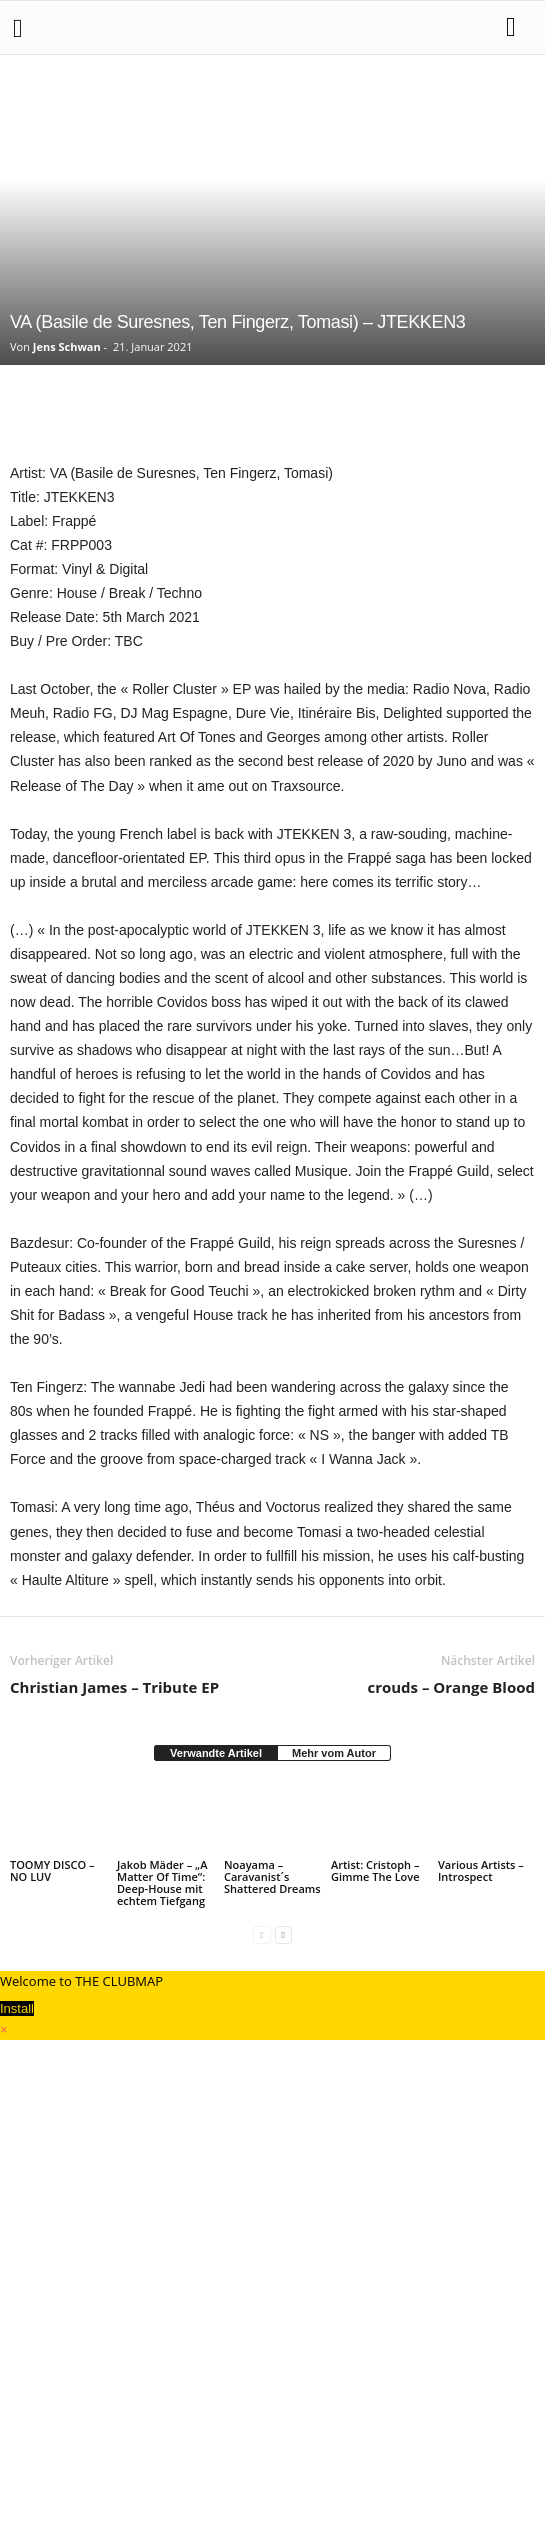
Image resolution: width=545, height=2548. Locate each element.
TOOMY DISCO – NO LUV (52, 1870)
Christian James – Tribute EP (114, 1687)
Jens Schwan (67, 346)
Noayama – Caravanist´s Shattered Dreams (272, 1876)
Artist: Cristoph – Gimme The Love (375, 1870)
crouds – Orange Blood (451, 1687)
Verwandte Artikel (216, 1753)
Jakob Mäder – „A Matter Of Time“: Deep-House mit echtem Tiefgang (162, 1882)
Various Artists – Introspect (481, 1870)
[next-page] (283, 1934)
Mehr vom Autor (334, 1753)
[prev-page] (261, 1934)
